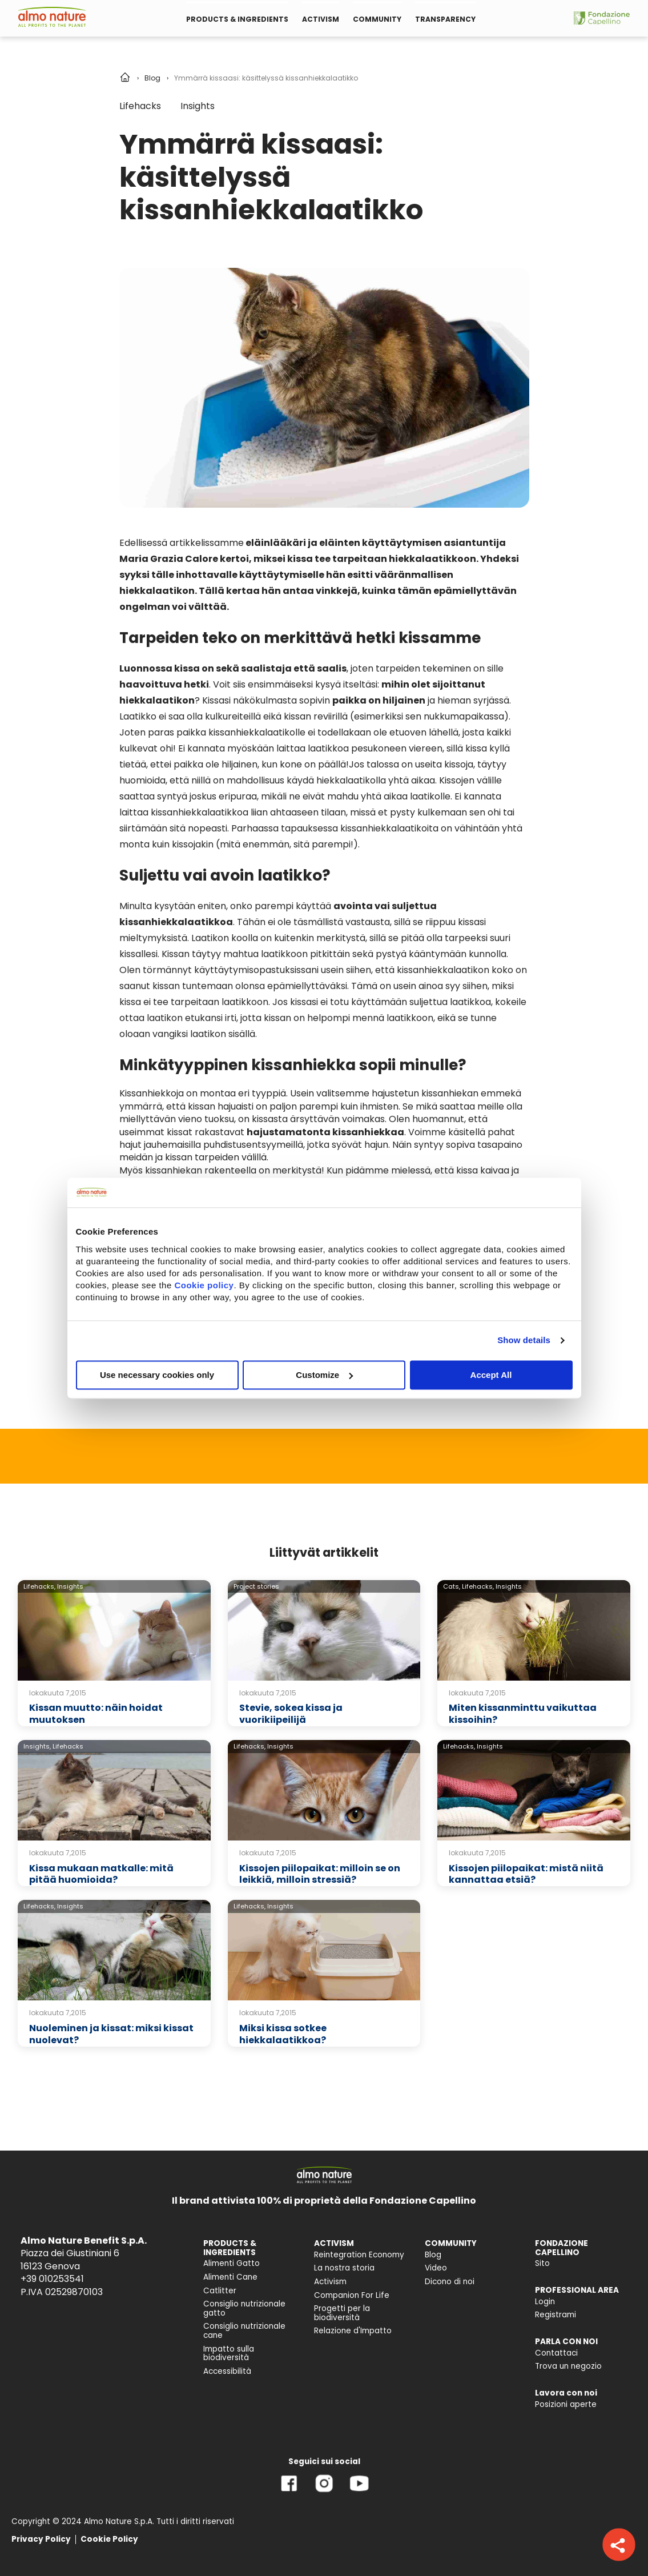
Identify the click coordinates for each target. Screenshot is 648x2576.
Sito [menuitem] (542, 2263)
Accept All (491, 1375)
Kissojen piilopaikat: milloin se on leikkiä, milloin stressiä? (319, 1874)
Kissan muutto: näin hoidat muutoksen (96, 1713)
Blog (152, 78)
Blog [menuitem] (433, 2254)
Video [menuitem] (436, 2267)
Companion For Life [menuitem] (351, 2295)
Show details (523, 1340)
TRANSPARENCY (445, 19)
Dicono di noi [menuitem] (449, 2281)
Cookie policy (204, 1285)
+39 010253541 (52, 2278)
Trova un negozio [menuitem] (568, 2366)
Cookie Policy (109, 2539)
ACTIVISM (320, 19)
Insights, (37, 1746)
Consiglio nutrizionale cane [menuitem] (244, 2331)
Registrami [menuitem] (555, 2314)
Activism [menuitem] (330, 2281)
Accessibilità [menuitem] (227, 2371)
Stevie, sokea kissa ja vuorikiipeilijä (291, 1713)
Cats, (451, 1586)
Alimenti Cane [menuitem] (230, 2277)
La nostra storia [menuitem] (344, 2267)
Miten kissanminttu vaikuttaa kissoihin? (523, 1713)
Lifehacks (140, 105)
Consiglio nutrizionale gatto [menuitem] (244, 2308)
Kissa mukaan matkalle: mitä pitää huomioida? (101, 1874)
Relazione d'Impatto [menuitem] (353, 2330)
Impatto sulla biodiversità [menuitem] (228, 2354)
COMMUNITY (377, 19)
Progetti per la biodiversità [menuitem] (342, 2313)
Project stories (256, 1586)
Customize (324, 1375)
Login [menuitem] (545, 2301)
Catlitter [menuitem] (219, 2290)
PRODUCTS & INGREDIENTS (237, 19)
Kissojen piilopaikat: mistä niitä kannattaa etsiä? (526, 1874)
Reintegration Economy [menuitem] (359, 2254)
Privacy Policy (41, 2539)
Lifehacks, (39, 1586)
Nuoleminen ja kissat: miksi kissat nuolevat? (111, 2034)
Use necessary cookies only (157, 1375)
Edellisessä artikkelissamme (181, 542)
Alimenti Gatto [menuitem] (231, 2263)
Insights (197, 105)
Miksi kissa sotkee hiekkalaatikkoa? (283, 2034)
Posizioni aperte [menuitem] (566, 2404)
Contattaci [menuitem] (556, 2353)
